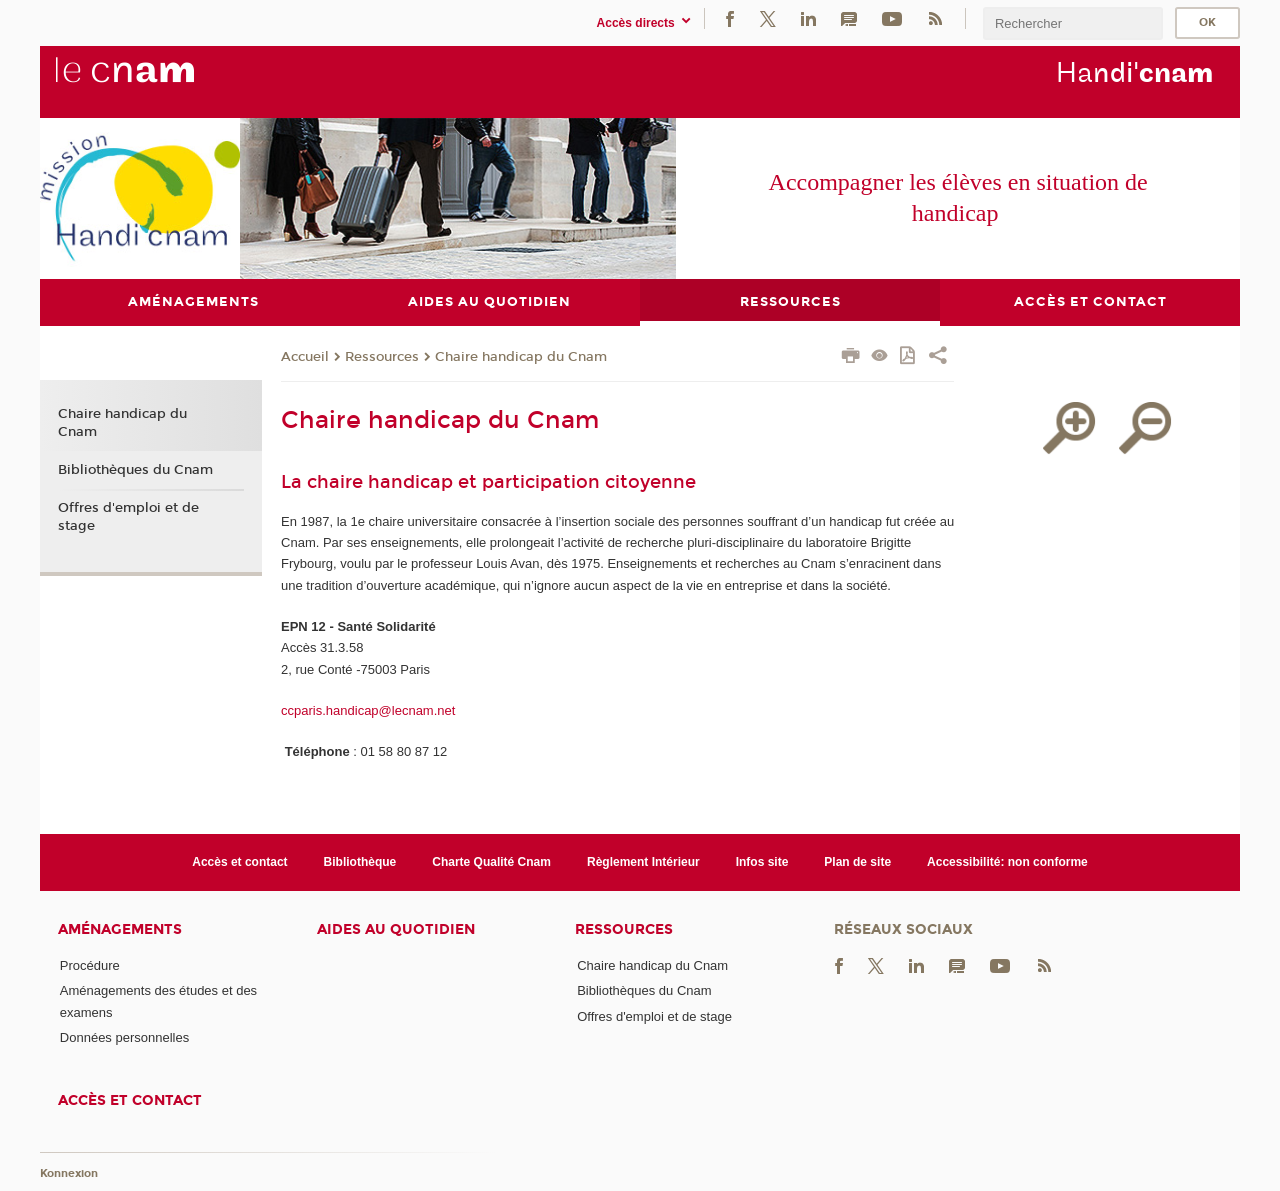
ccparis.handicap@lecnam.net (368, 710)
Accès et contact (239, 862)
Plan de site (857, 862)
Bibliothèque (360, 862)
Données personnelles (124, 1038)
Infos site (762, 862)
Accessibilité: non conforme (1007, 862)
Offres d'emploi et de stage (128, 517)
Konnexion (69, 1174)
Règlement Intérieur (643, 862)
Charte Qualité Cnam (491, 862)
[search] (1073, 23)
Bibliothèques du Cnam (135, 471)
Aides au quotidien (396, 930)
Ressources (382, 358)
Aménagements (120, 930)
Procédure (90, 966)
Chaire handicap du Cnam (521, 358)
